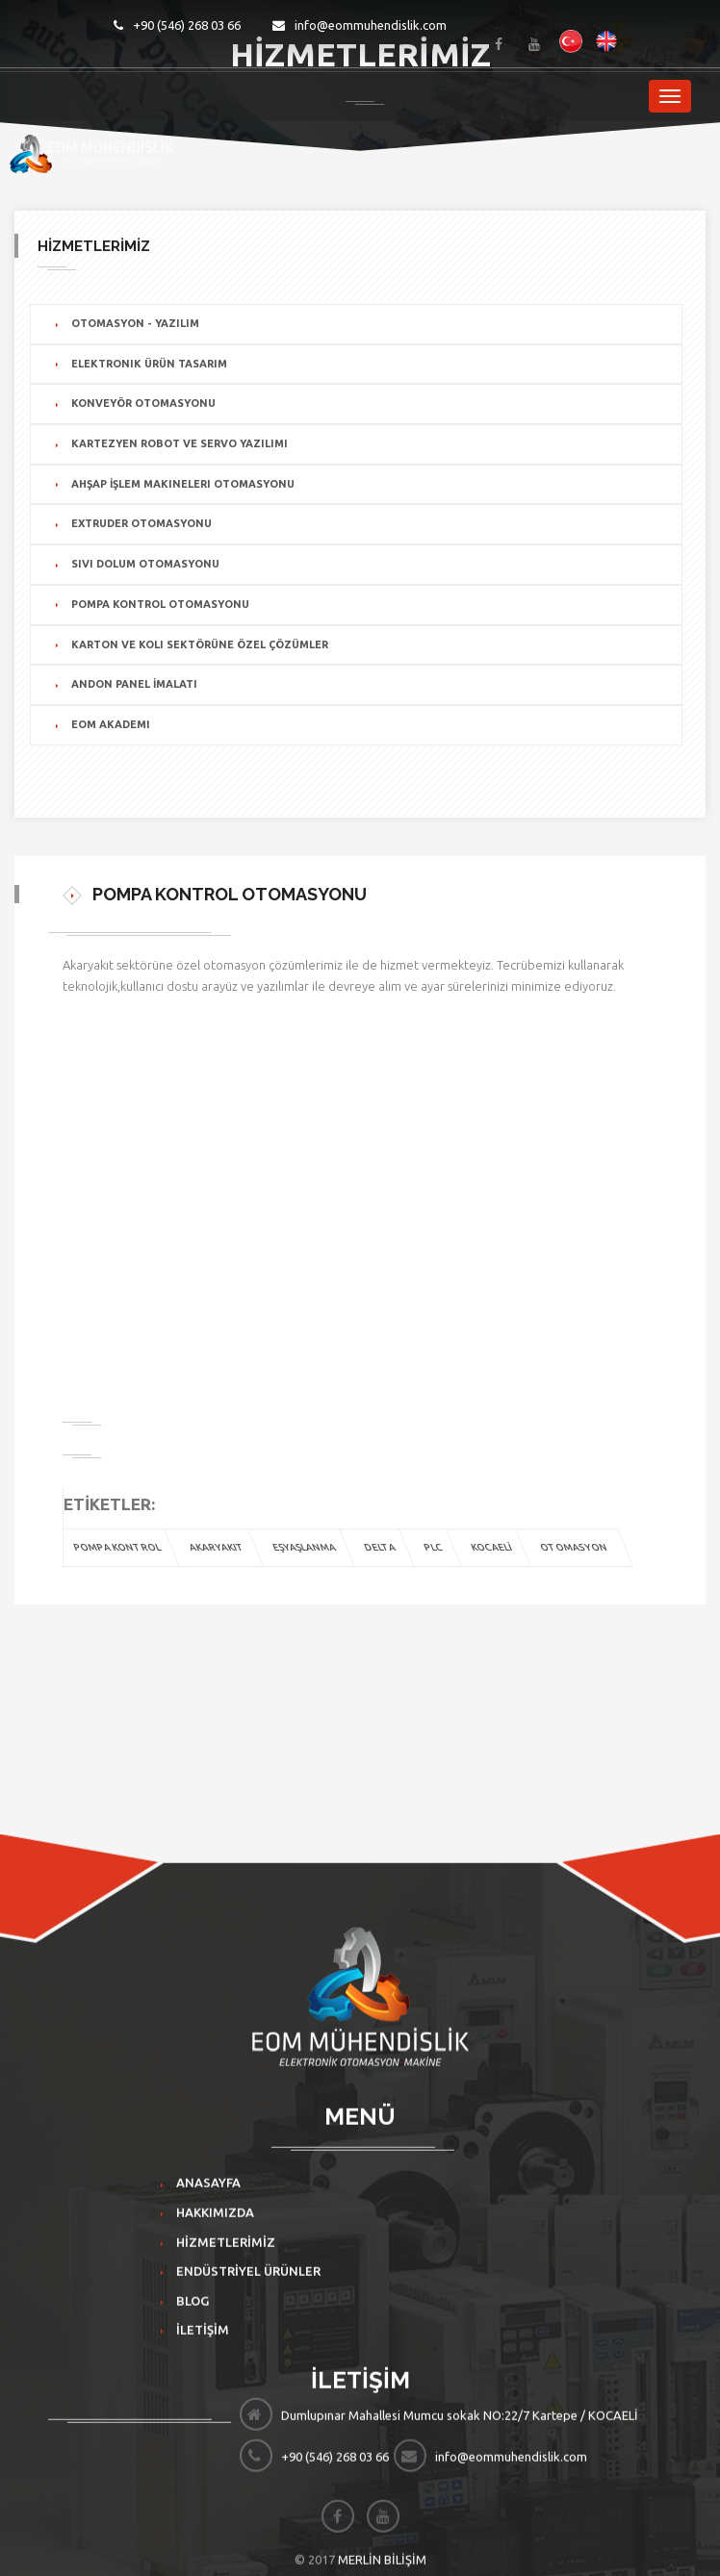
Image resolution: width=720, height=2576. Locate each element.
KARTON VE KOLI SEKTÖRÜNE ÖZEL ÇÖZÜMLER (199, 644)
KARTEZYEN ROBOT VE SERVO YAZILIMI (179, 443)
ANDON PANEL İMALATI (134, 684)
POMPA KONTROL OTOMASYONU (160, 604)
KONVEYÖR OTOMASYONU (143, 403)
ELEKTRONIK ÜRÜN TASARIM (149, 363)
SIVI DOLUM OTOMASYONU (145, 563)
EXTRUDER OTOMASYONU (141, 523)
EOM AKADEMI (110, 724)
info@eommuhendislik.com (359, 25)
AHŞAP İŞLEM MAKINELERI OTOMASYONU (183, 484)
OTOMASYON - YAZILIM (135, 323)
